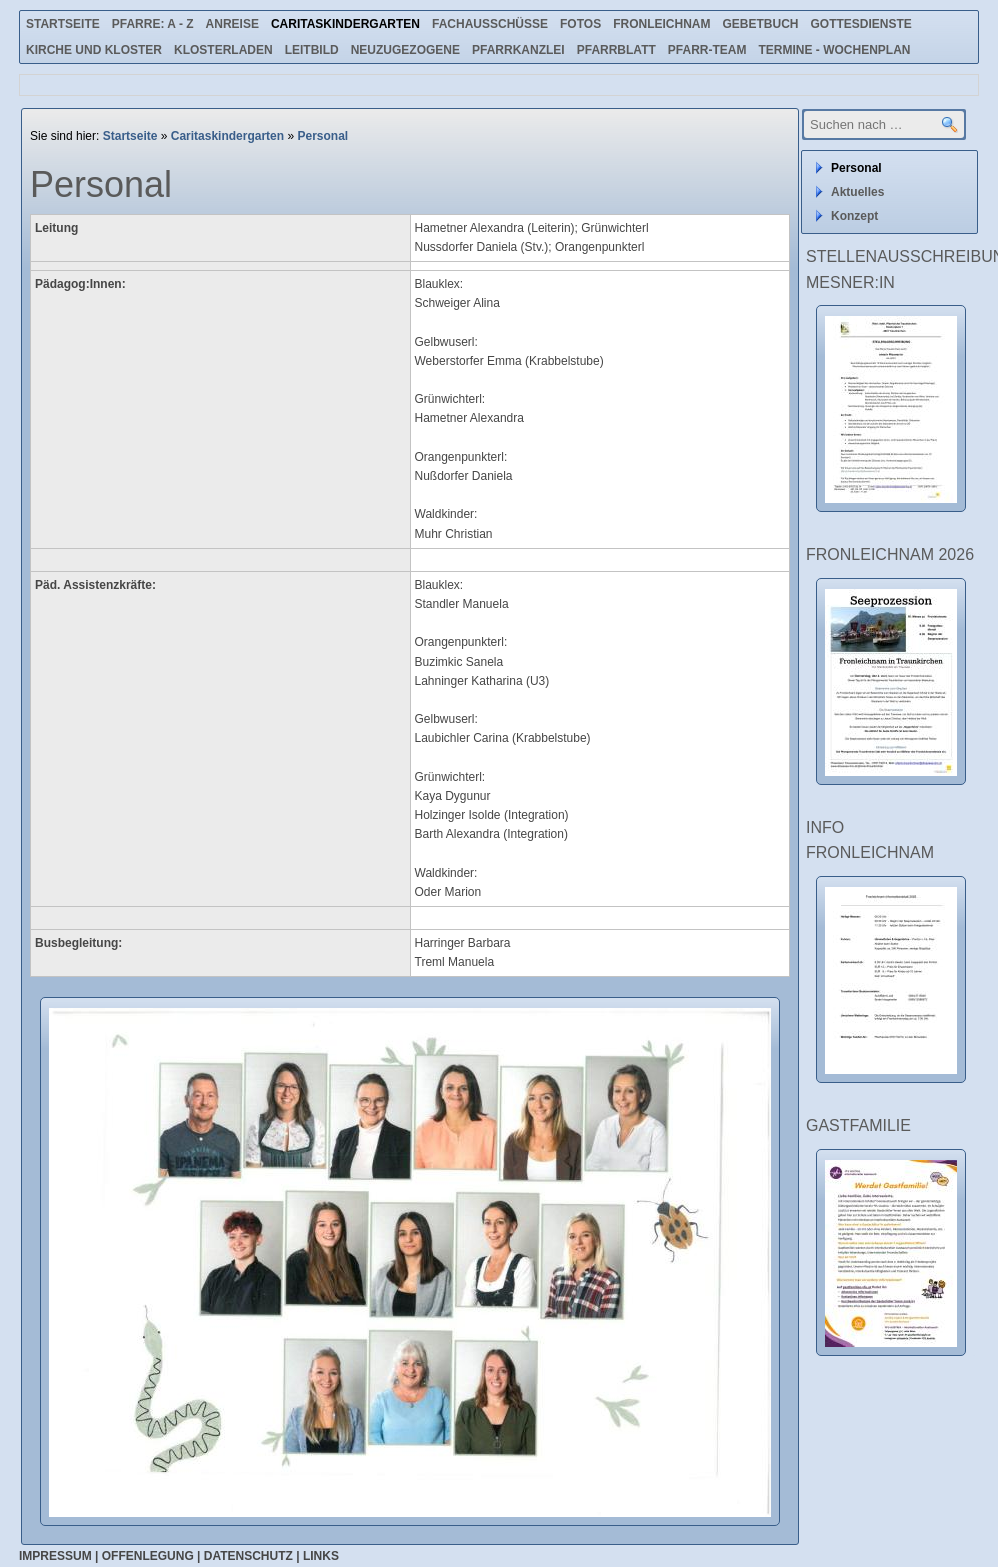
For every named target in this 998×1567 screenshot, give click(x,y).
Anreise (232, 24)
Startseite (63, 24)
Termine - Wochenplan (834, 50)
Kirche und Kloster (94, 50)
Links (321, 1556)
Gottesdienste (861, 24)
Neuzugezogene (405, 50)
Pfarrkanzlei (518, 50)
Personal (322, 136)
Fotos (580, 24)
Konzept (854, 216)
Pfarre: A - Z (153, 24)
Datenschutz (248, 1556)
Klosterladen (223, 50)
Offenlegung (148, 1556)
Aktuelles (857, 192)
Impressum (55, 1556)
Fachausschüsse (490, 24)
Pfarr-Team (707, 50)
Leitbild (312, 50)
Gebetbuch (760, 24)
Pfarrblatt (616, 50)
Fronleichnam (661, 24)
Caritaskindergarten (345, 24)
